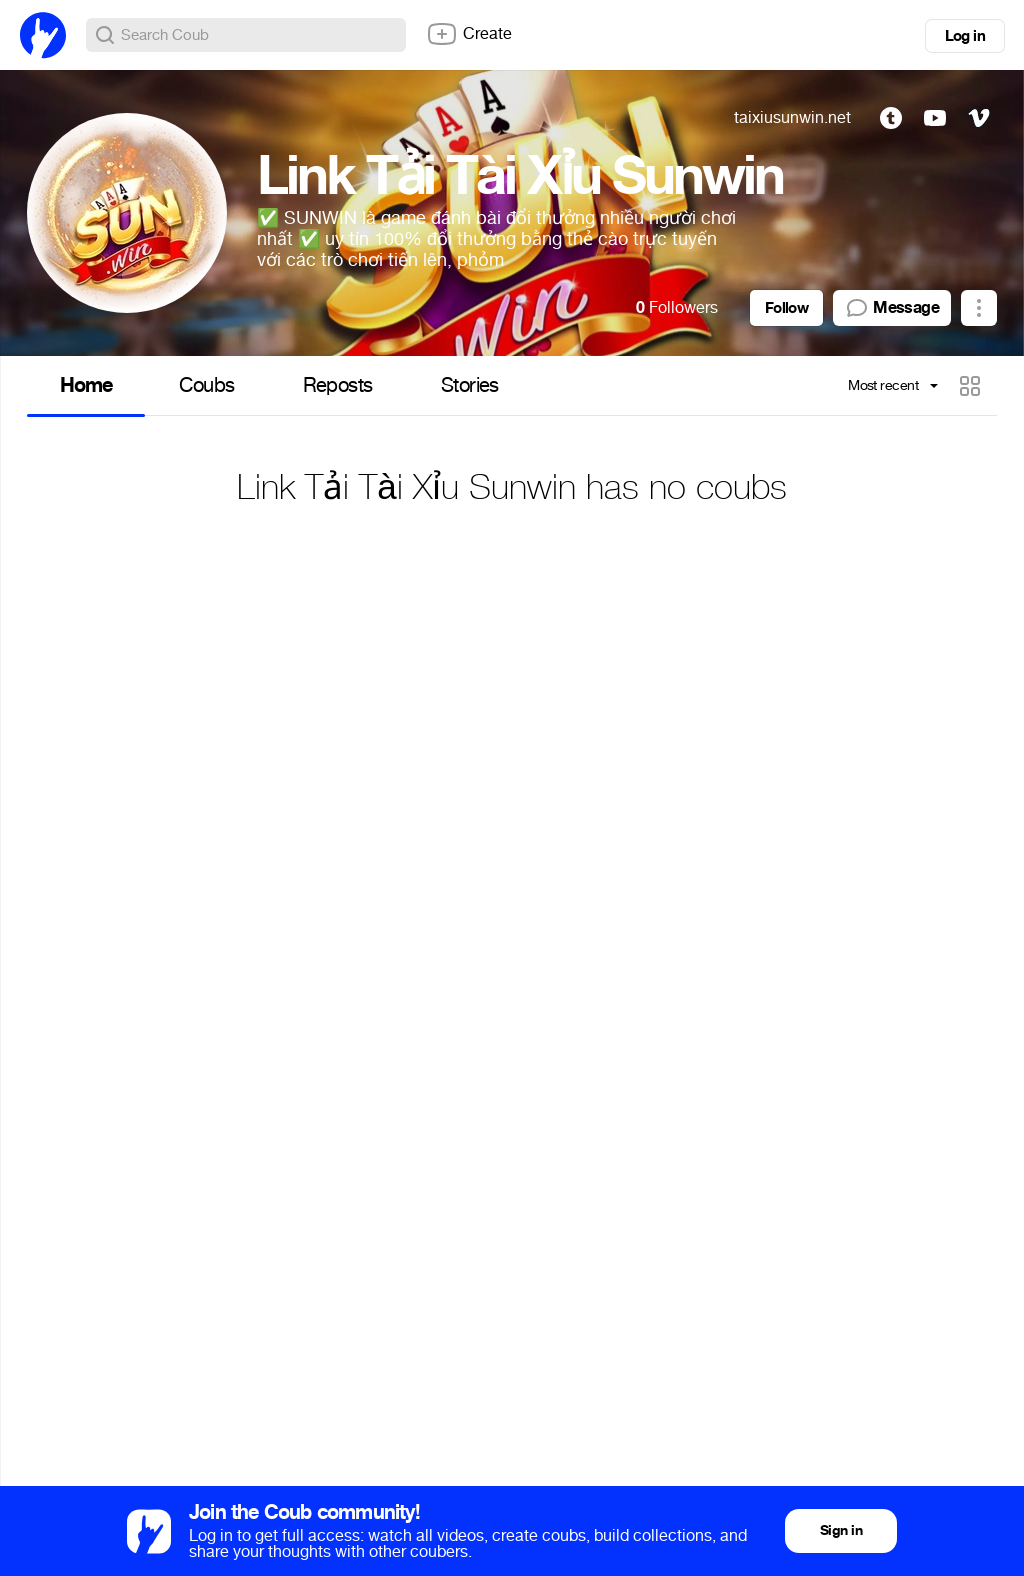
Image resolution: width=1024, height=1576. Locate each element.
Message (892, 308)
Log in (965, 36)
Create (469, 34)
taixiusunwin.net (792, 117)
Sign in (841, 1530)
